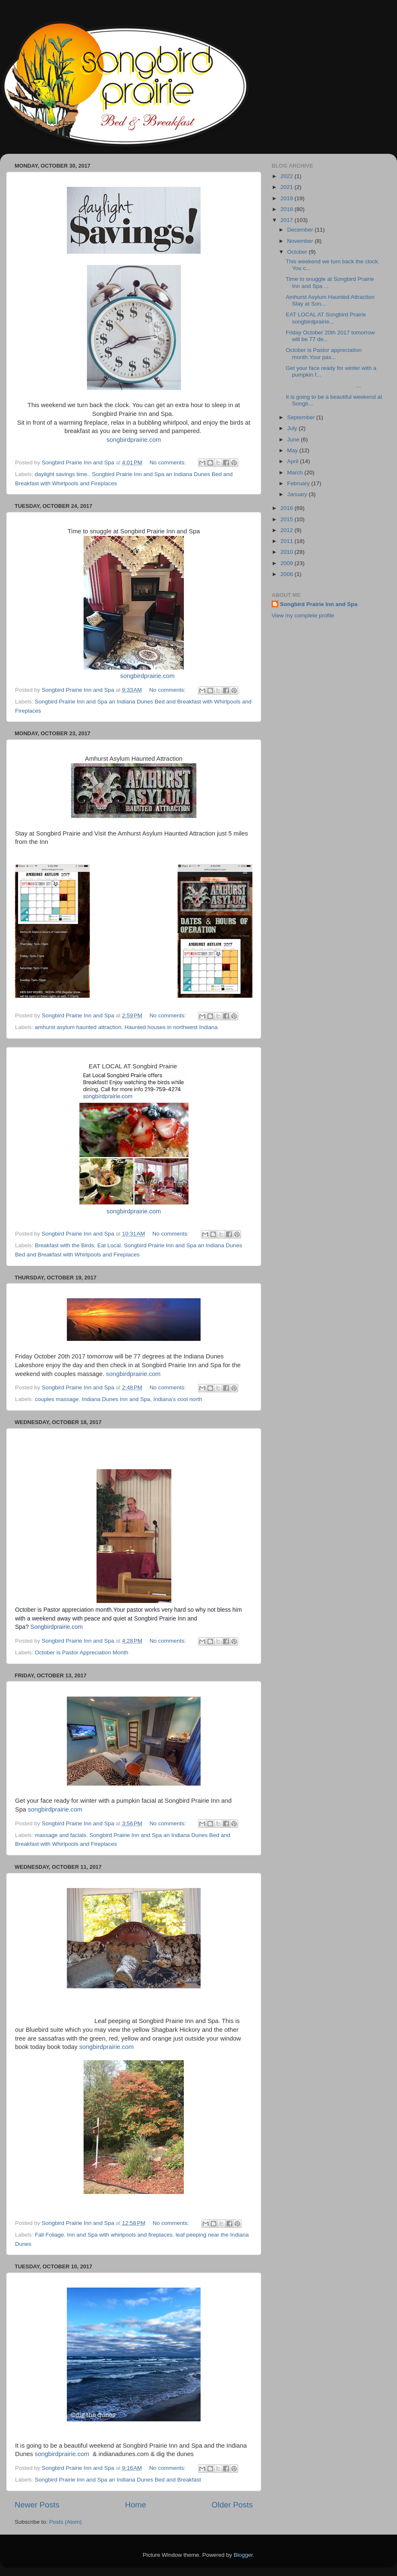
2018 (287, 209)
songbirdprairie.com (134, 439)
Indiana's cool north (177, 1399)
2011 (287, 541)
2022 (287, 176)
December (301, 230)
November (301, 241)
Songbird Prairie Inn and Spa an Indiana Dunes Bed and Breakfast (118, 2480)
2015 (287, 519)
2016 (287, 508)
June (294, 439)
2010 (287, 552)
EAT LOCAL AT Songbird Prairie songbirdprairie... (327, 317)
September (301, 417)
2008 (287, 574)
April (293, 461)
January (298, 494)
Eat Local (109, 1245)
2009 (287, 563)
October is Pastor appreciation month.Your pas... (324, 353)
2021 (287, 187)
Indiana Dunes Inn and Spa (116, 1399)
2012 (287, 530)
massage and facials (60, 1835)
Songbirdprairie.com (57, 1626)
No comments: (169, 462)
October (298, 252)
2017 (287, 220)
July (293, 428)
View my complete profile (303, 615)
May (293, 450)
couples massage (57, 1399)
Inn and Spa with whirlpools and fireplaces (120, 2235)
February (299, 483)
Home (135, 2504)
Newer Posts (37, 2504)
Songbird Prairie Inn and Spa (318, 604)
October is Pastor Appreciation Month (81, 1652)
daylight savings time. (62, 474)
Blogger (243, 2555)
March (295, 472)
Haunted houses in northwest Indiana (171, 1027)
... (323, 385)
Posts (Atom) (65, 2522)
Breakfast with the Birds (64, 1245)
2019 (287, 198)
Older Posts (232, 2504)
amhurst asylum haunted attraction (78, 1027)
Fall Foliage (49, 2235)
